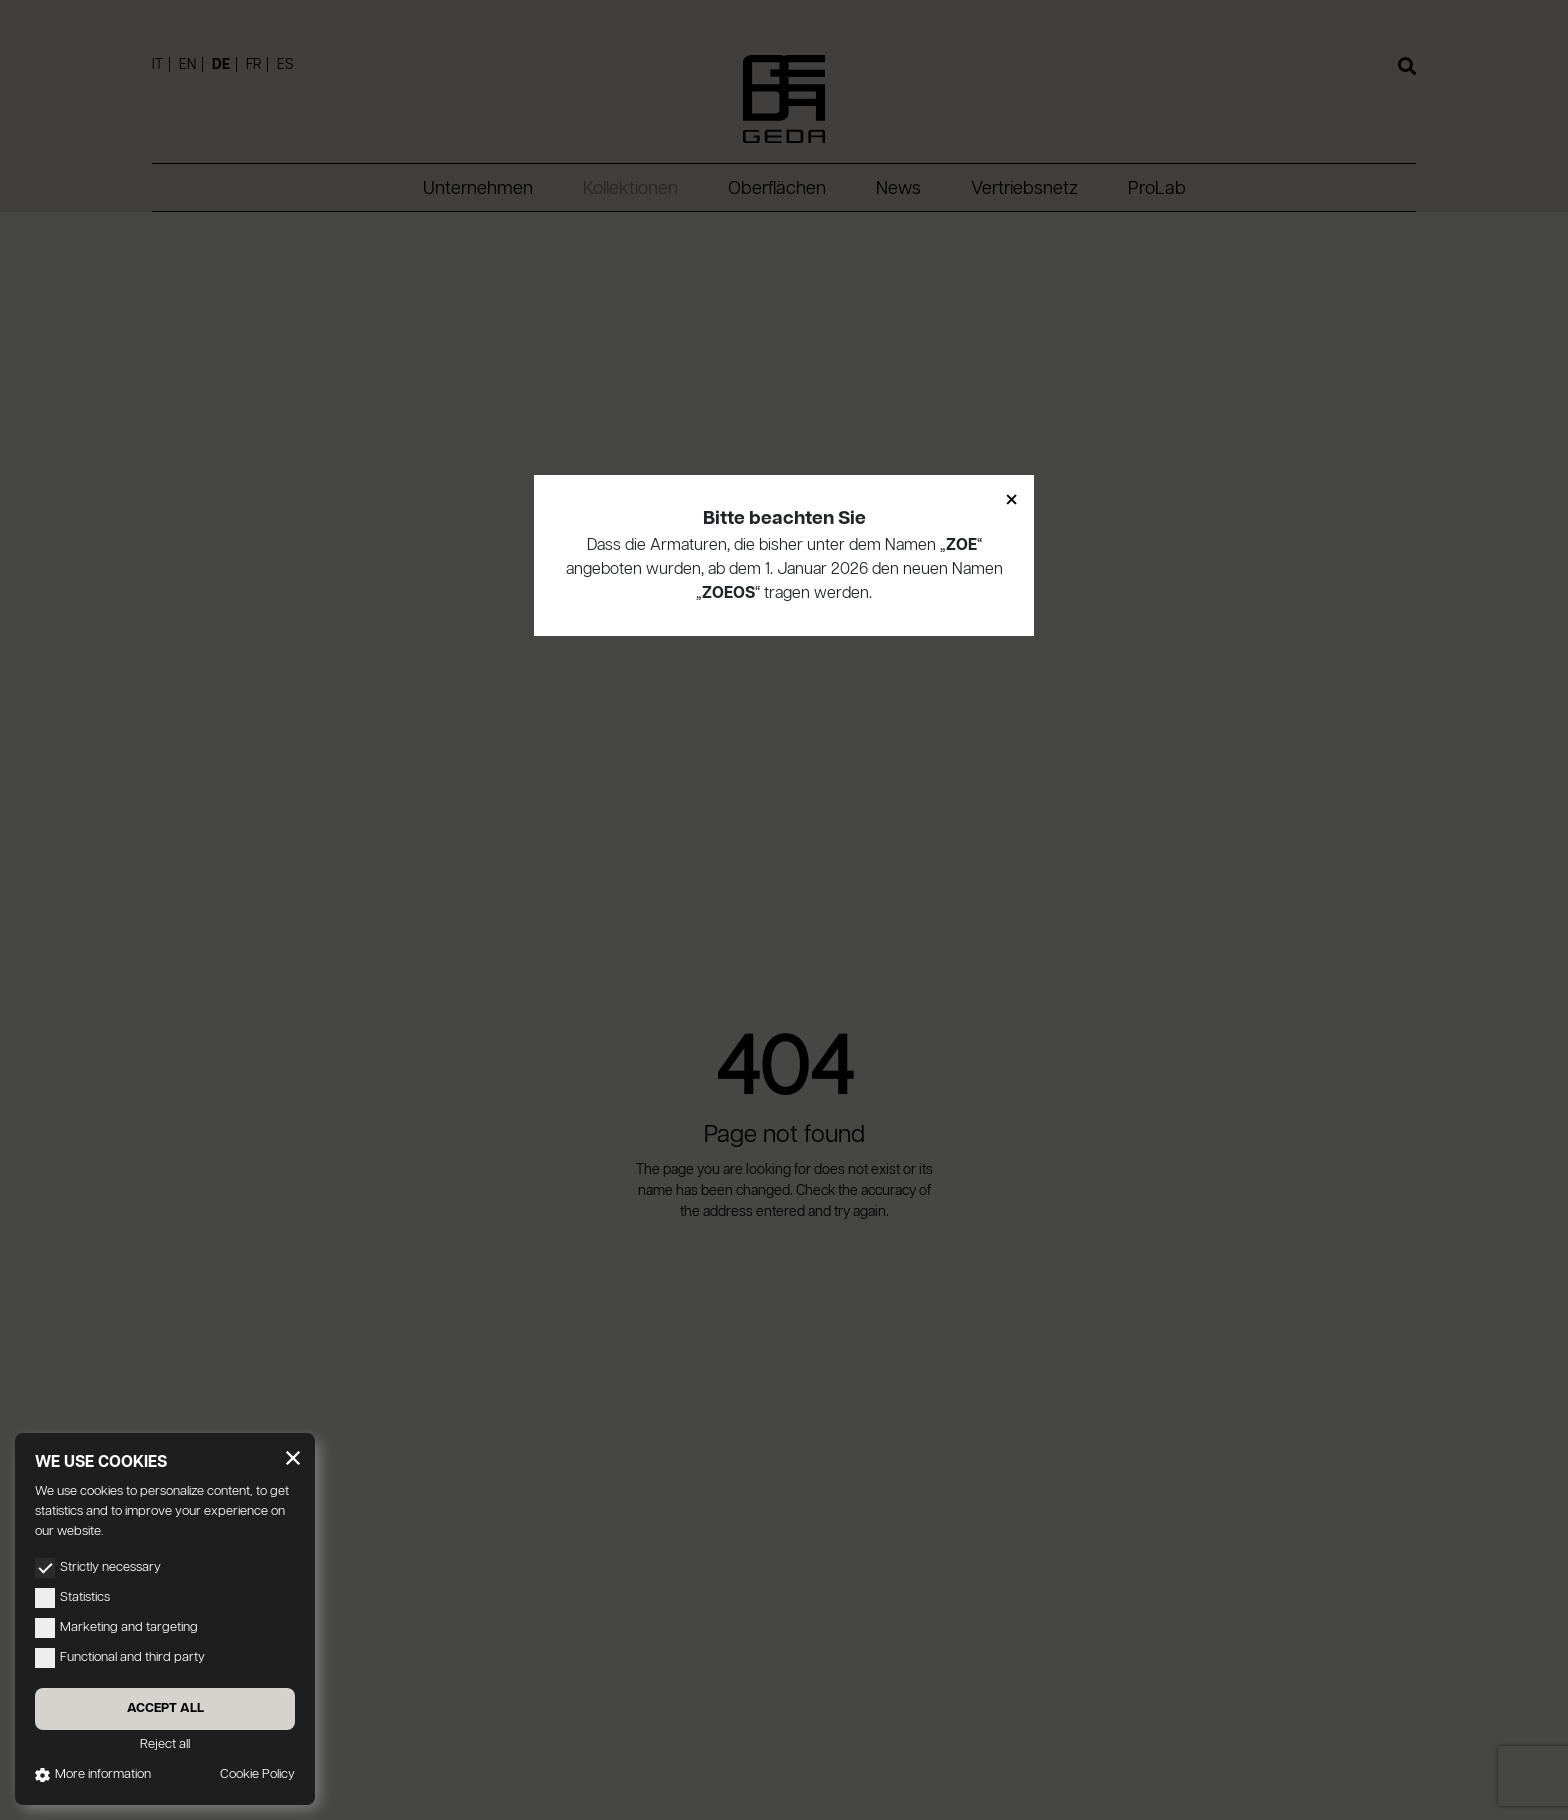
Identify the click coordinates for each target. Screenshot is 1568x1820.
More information (93, 1775)
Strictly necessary (98, 1568)
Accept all (165, 1708)
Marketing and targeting (116, 1628)
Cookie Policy (257, 1774)
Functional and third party (120, 1658)
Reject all (165, 1744)
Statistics (72, 1598)
